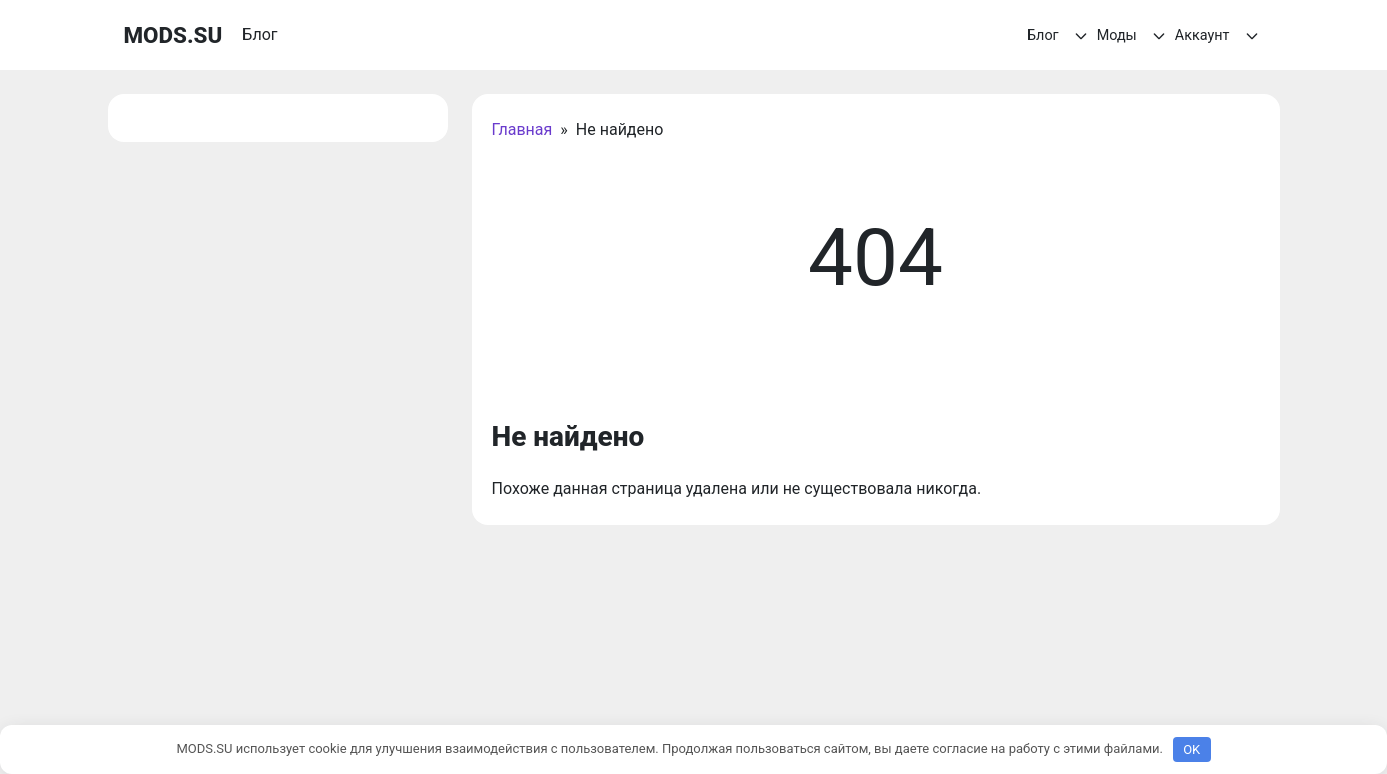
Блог (1060, 36)
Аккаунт (1219, 36)
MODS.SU (173, 35)
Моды (1134, 36)
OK (1191, 749)
